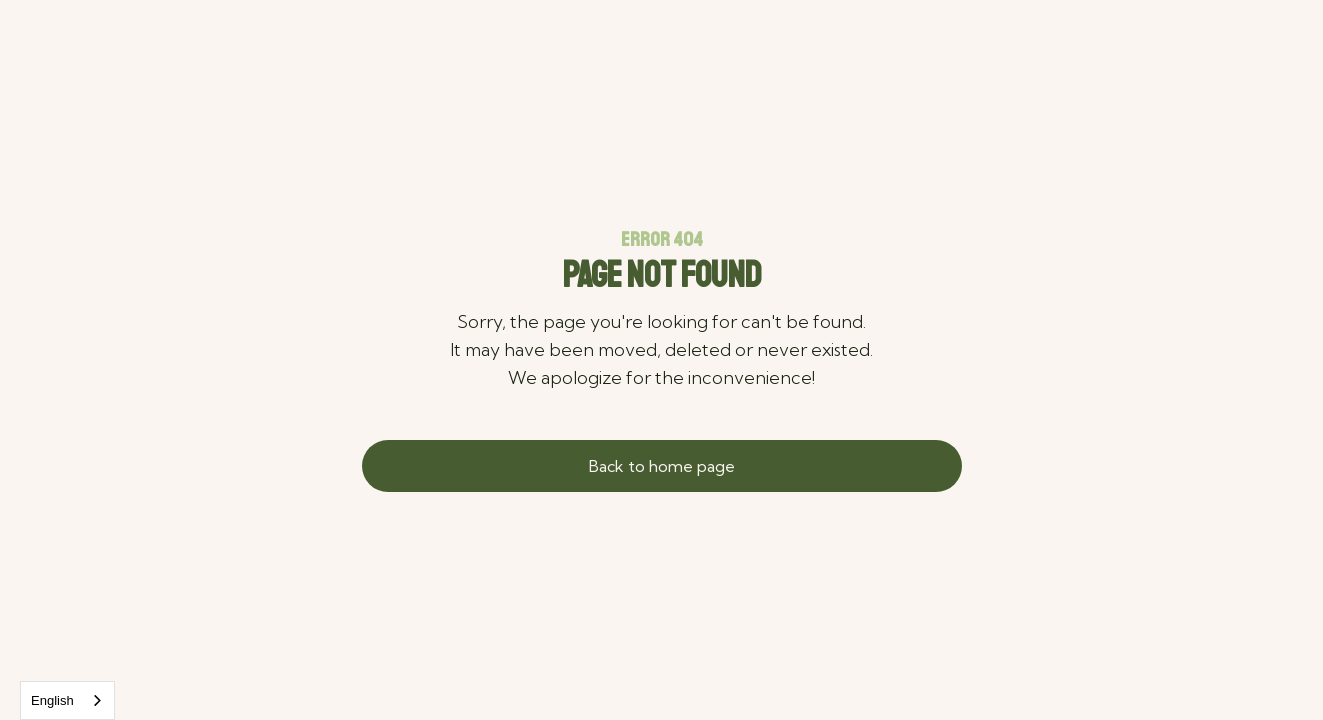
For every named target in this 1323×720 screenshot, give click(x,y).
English (52, 700)
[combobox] (67, 700)
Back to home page (662, 466)
